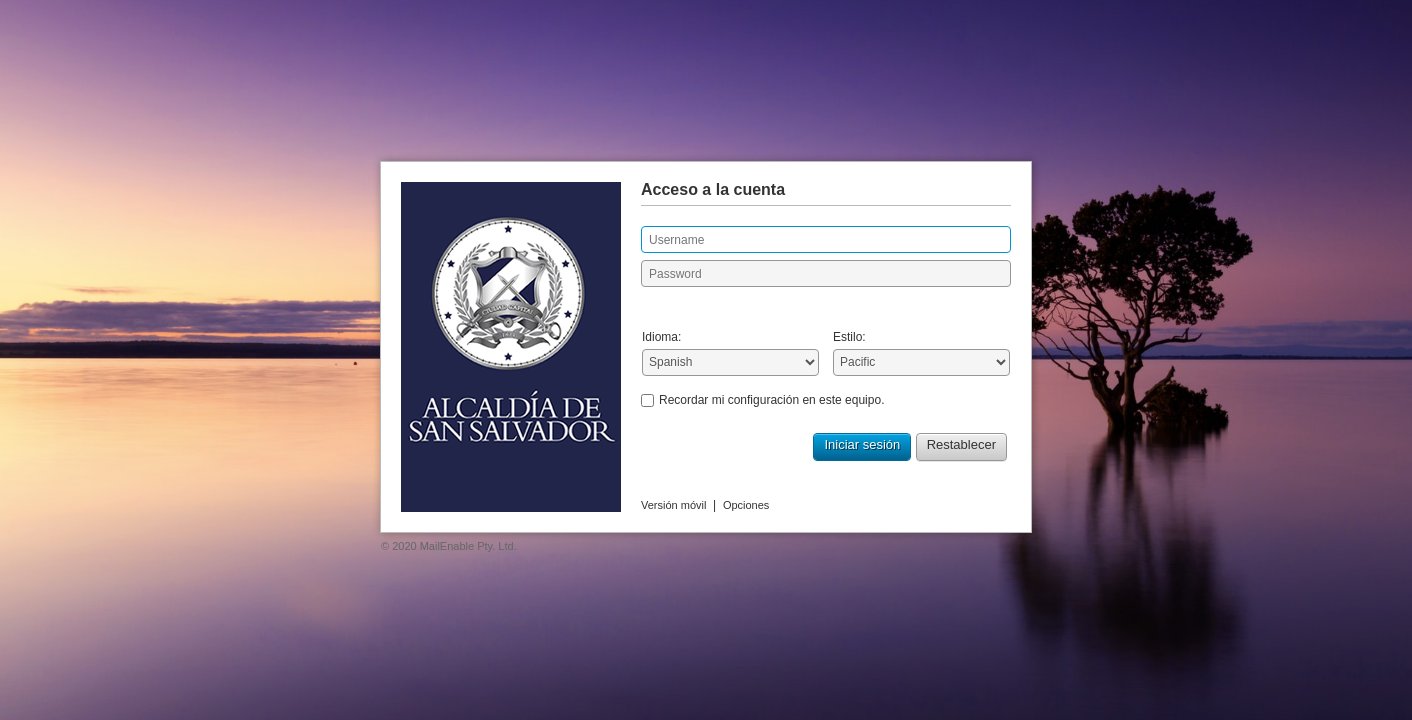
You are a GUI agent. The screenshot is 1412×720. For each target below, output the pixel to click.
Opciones (746, 505)
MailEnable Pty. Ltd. (468, 546)
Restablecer (961, 444)
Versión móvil (673, 505)
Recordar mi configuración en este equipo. (771, 400)
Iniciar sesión (862, 444)
